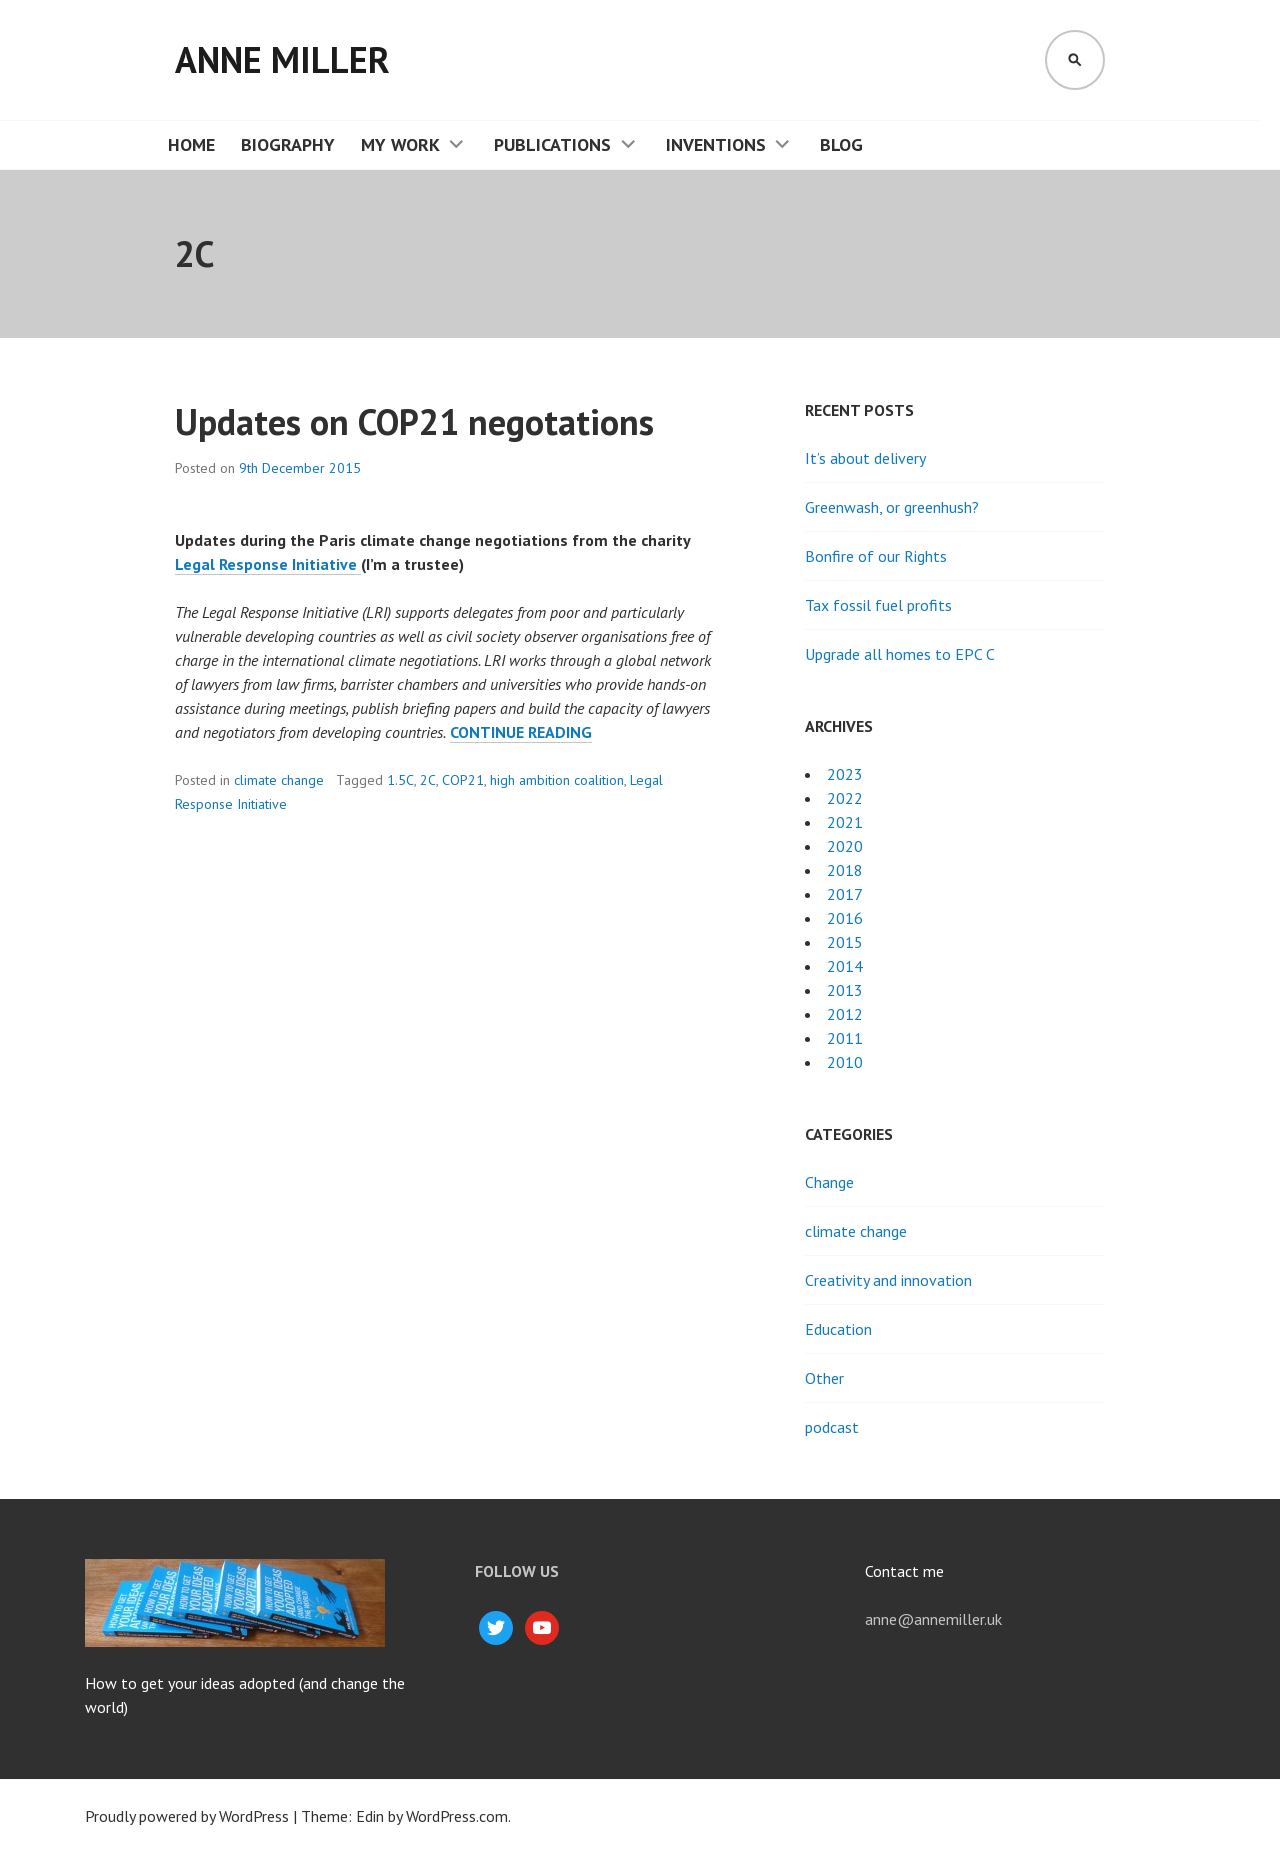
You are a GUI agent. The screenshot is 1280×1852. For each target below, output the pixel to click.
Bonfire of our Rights (876, 556)
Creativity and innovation (888, 1280)
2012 (845, 1014)
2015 (845, 942)
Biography (288, 144)
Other (824, 1378)
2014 (845, 966)
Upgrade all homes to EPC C (900, 654)
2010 (845, 1062)
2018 (845, 870)
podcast (832, 1427)
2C (428, 780)
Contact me (904, 1571)
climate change (279, 780)
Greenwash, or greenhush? (892, 507)
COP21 (463, 780)
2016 (845, 918)
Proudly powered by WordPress (187, 1816)
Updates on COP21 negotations (414, 421)
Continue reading (521, 732)
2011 (845, 1038)
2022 (845, 798)
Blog (841, 144)
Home (191, 144)
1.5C (400, 780)
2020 (845, 846)
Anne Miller (282, 59)
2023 (845, 774)
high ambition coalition (557, 780)
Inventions (716, 144)
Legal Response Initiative (268, 564)
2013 (845, 990)
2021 (845, 822)
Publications (552, 144)
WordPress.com (457, 1816)
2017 (845, 894)
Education (838, 1329)
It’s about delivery (865, 458)
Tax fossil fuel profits (878, 605)
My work (400, 144)
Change (829, 1182)
